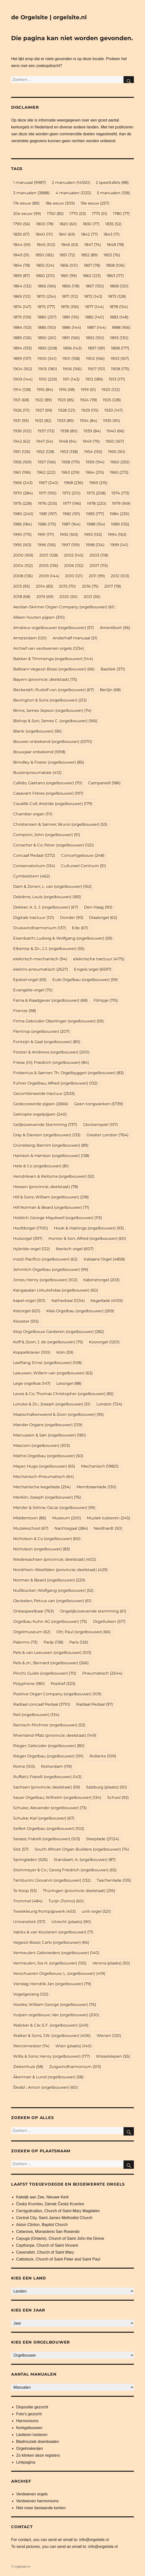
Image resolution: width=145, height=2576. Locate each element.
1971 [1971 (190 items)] (48, 493)
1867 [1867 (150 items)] (94, 286)
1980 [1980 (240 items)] (23, 513)
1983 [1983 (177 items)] (95, 513)
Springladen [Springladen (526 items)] (30, 1859)
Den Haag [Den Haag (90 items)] (98, 907)
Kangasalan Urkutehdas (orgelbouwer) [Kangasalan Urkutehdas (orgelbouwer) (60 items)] (55, 1290)
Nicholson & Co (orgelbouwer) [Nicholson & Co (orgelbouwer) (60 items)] (47, 1538)
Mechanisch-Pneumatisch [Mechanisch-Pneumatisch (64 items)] (43, 1476)
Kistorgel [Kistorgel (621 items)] (26, 1311)
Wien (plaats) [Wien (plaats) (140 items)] (73, 2046)
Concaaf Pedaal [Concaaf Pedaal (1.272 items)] (34, 855)
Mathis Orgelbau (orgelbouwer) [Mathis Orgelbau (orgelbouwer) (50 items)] (48, 1456)
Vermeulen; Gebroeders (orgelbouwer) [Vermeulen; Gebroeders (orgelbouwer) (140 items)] (56, 1952)
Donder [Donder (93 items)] (71, 917)
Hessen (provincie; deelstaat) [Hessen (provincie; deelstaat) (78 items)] (45, 1186)
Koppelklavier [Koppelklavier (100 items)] (31, 1352)
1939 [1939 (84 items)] (92, 431)
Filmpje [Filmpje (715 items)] (106, 1000)
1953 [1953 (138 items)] (69, 451)
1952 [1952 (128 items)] (45, 451)
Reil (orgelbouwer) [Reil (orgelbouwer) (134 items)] (36, 1714)
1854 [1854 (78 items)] (21, 265)
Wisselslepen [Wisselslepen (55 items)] (113, 2056)
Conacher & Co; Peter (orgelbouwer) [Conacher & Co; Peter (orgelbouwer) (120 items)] (53, 845)
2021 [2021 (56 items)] (91, 596)
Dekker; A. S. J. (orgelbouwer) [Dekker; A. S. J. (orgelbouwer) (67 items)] (45, 907)
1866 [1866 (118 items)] (71, 286)
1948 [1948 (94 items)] (68, 441)
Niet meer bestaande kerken (41, 2508)
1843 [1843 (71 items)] (112, 234)
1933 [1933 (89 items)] (65, 420)
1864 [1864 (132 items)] (22, 286)
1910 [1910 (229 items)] (48, 379)
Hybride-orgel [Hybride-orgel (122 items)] (31, 1248)
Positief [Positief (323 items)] (63, 1683)
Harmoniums (27, 2421)
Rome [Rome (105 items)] (24, 1766)
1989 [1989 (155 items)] (120, 524)
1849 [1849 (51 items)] (21, 255)
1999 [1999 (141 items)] (119, 545)
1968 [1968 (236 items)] (73, 482)
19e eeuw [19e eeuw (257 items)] (95, 203)
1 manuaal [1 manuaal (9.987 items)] (29, 182)
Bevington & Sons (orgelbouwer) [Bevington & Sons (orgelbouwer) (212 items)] (50, 700)
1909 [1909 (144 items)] (23, 379)
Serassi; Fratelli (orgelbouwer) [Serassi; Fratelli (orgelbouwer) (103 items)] (46, 1839)
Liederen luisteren (31, 2435)
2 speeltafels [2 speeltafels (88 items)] (112, 182)
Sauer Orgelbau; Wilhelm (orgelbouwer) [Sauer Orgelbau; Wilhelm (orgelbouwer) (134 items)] (57, 1797)
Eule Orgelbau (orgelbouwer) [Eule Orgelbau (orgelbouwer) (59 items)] (85, 979)
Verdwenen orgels (32, 2494)
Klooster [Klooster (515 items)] (26, 1321)
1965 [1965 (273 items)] (119, 472)
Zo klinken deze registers (38, 2455)
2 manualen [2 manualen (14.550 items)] (71, 182)
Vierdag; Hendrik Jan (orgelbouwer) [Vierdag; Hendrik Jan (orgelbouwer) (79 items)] (52, 1983)
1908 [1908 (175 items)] (120, 369)
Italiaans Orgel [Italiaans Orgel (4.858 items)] (104, 1259)
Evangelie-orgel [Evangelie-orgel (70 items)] (33, 990)
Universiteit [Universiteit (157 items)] (29, 1921)
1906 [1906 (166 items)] (72, 369)
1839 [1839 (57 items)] (21, 234)
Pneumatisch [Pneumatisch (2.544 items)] (102, 1673)
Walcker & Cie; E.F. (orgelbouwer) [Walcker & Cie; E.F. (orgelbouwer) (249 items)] (50, 2025)
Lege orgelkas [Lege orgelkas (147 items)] (31, 1383)
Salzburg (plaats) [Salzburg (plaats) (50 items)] (106, 1787)
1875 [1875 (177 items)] (46, 306)
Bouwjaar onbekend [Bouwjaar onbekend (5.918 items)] (39, 752)
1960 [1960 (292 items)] (120, 462)
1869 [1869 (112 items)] (22, 296)
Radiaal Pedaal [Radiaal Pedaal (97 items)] (94, 1704)
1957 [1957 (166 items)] (47, 462)
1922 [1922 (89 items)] (43, 400)
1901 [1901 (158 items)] (71, 358)
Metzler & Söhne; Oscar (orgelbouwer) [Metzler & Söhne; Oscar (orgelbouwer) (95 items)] (54, 1507)
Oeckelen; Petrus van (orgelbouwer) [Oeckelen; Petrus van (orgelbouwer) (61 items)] (52, 1600)
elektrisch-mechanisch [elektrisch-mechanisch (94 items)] (40, 959)
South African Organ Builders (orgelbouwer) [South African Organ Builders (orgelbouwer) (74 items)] (82, 1849)
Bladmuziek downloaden (37, 2441)
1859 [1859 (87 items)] (21, 275)
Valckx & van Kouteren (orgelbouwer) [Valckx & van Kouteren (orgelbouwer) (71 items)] (53, 1932)
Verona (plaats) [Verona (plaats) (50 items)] (111, 1963)
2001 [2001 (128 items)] (48, 555)
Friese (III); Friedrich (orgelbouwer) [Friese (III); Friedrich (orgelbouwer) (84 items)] (51, 1062)
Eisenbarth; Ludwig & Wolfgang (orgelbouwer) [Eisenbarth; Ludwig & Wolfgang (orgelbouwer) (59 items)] (62, 938)
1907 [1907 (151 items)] (96, 369)
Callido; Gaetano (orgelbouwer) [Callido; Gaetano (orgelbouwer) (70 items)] (47, 783)
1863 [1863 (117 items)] (115, 275)
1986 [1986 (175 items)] (47, 524)
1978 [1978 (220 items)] (96, 503)
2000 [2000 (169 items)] (23, 555)
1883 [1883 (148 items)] (119, 317)
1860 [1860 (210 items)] (45, 275)
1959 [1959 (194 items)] (95, 462)
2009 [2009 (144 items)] (49, 576)
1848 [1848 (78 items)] (115, 244)
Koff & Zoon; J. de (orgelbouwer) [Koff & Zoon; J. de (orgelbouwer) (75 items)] (48, 1342)
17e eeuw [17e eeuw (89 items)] (26, 203)
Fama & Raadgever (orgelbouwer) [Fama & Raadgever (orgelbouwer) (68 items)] (50, 1000)
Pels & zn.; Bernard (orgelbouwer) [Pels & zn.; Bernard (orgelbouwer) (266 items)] (51, 1663)
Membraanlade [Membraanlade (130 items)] (96, 1487)
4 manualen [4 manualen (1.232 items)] (73, 193)
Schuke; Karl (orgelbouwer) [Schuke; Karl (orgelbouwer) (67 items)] (43, 1818)
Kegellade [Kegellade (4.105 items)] (106, 1300)
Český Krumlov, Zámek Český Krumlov (50, 2204)
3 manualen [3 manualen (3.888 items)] (31, 193)
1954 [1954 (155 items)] (93, 451)
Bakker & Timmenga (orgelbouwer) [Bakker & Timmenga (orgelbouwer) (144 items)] (53, 658)
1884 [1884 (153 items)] (22, 327)
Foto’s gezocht (29, 2414)
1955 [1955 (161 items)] (116, 451)
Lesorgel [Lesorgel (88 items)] (69, 1383)
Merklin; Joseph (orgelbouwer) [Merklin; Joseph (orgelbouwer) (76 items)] (47, 1497)
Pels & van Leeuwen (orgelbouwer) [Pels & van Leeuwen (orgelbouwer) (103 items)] (52, 1652)
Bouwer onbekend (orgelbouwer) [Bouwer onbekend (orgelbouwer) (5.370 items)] (52, 741)
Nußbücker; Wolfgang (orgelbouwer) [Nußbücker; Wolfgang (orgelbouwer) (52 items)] (53, 1590)
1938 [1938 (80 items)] (69, 431)
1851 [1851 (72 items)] (67, 255)
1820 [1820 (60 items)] (68, 224)
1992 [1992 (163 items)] (69, 534)
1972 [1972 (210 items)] (71, 493)
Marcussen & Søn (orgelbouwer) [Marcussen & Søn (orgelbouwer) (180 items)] (49, 1435)
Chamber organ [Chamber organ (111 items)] (32, 814)
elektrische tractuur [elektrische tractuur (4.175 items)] (98, 959)
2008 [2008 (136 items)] (23, 576)
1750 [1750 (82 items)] (55, 213)
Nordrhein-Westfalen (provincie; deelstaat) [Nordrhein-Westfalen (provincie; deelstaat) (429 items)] (60, 1569)
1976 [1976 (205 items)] (47, 503)
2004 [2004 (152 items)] (23, 565)
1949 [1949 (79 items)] (91, 441)
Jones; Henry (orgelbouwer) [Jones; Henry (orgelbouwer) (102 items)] (45, 1280)
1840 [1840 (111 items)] (44, 234)
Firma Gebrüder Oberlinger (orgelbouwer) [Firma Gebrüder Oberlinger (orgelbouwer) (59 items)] (58, 1021)
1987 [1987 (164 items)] (71, 524)
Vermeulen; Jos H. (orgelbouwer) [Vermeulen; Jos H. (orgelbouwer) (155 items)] (49, 1963)
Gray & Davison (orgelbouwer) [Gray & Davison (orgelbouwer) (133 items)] (47, 1135)
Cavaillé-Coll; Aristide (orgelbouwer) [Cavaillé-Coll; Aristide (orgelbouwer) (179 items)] (52, 803)
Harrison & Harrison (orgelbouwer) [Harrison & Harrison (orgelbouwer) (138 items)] (51, 1155)
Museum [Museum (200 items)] (66, 1518)
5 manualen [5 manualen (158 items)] (113, 193)
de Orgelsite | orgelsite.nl (49, 17)
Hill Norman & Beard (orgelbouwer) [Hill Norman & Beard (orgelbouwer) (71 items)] (51, 1207)
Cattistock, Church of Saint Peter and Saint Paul (58, 2259)
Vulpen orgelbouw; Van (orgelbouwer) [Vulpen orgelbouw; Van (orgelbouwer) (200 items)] (56, 2015)
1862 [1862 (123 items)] (92, 275)
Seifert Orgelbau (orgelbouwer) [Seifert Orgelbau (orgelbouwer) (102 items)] (48, 1828)
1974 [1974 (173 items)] (120, 493)
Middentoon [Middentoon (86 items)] (29, 1518)
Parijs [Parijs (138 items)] (53, 1642)
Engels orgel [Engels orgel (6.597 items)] (92, 969)
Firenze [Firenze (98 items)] (24, 1010)
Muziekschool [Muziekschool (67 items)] (30, 1528)
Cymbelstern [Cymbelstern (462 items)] (31, 876)
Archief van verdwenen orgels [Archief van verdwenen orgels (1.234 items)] (48, 648)
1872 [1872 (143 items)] (93, 296)
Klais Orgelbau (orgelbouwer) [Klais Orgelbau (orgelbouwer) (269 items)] (80, 1311)
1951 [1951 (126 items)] (21, 451)
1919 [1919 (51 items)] (88, 389)
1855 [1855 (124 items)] (45, 265)
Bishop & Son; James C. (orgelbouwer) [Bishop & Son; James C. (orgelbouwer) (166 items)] (55, 720)
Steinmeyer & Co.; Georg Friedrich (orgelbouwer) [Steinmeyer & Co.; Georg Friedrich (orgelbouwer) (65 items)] (65, 1870)
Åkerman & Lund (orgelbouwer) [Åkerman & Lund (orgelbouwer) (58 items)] (48, 2077)
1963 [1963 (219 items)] (70, 472)
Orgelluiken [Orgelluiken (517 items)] (109, 1621)
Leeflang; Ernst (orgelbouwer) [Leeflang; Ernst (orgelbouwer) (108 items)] (47, 1362)
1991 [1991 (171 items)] (46, 534)
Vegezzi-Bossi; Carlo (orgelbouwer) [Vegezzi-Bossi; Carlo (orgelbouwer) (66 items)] (51, 1942)
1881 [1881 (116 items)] (70, 317)
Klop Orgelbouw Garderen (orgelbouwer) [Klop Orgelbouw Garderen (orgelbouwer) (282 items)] (58, 1331)
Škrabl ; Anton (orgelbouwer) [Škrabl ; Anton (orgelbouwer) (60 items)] (45, 2087)
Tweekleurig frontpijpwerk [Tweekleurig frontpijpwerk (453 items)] (44, 1911)
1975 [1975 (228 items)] (22, 503)
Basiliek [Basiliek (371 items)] (113, 669)
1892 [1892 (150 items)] (95, 337)
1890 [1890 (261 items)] (47, 337)
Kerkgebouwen (29, 2428)
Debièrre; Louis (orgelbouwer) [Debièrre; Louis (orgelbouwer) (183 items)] (47, 896)
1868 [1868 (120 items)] (119, 286)
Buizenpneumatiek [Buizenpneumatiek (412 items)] (37, 772)
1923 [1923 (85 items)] (66, 400)
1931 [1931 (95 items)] (21, 420)
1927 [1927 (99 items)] (44, 410)
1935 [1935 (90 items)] (111, 420)
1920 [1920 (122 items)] (111, 389)
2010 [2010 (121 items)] (74, 576)
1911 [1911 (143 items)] (71, 379)
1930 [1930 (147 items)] (113, 410)
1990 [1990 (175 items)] (22, 534)
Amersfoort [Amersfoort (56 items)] (115, 627)
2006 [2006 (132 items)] (73, 565)
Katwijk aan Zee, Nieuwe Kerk (42, 2197)
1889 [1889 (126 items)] (22, 337)
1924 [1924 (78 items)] (88, 400)
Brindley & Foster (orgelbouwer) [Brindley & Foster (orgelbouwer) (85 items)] (48, 762)
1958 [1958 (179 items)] (71, 462)
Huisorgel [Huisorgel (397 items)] (27, 1238)
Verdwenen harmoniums (37, 2501)
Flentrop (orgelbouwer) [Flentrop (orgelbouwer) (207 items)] (41, 1031)
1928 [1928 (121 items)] (66, 410)
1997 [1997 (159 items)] (71, 545)
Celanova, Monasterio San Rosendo (48, 2231)
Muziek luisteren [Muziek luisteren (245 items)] (108, 1518)
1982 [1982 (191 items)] (71, 513)
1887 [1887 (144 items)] (96, 327)
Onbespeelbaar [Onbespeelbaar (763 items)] (33, 1611)
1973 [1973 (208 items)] (96, 493)
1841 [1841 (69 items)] (67, 234)
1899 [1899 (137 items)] (22, 358)
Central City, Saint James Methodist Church (54, 2218)
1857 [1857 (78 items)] (92, 265)
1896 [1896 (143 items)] (72, 348)
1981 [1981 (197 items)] (48, 513)
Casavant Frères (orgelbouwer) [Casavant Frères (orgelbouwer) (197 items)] (48, 793)
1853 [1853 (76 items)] (112, 255)
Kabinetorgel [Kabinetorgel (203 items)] (101, 1280)
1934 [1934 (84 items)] (88, 420)
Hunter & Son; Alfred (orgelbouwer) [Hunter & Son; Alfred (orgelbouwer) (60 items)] (87, 1238)
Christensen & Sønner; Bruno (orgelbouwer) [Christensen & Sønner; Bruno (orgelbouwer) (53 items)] (60, 824)
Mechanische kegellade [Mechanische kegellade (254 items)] (42, 1487)
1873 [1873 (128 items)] (117, 296)
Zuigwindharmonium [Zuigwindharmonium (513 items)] (75, 2066)
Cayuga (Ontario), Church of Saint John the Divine (60, 2238)
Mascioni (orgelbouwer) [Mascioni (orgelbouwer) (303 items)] (41, 1445)
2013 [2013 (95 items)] (21, 586)
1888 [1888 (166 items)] (121, 327)
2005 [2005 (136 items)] (48, 565)
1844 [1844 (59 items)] (22, 244)
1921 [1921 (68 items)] (21, 400)
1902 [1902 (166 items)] (95, 358)
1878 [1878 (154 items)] (118, 306)
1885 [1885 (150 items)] (47, 327)
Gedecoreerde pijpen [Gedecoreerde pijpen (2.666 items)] (40, 1104)
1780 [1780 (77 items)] (121, 213)
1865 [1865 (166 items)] (47, 286)
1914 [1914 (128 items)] (22, 389)
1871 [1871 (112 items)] (70, 296)
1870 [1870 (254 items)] (46, 296)
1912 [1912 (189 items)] (94, 379)
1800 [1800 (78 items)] (45, 224)
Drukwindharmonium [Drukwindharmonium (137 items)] (39, 928)
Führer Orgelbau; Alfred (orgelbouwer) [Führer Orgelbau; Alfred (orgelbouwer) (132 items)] (55, 1083)
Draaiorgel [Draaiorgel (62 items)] (103, 917)
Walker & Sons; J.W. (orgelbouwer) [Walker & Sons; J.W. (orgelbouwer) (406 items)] (52, 2035)
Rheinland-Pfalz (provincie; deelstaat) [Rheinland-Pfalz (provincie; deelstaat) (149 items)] (54, 1735)
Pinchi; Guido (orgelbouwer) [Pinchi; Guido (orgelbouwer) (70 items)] (44, 1673)
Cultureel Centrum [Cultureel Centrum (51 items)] (83, 865)
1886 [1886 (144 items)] (71, 327)
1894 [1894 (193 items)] (22, 348)
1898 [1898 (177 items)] (120, 348)
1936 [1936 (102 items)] (22, 431)
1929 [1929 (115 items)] (90, 410)
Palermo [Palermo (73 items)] (25, 1642)
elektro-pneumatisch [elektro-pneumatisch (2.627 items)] (40, 969)
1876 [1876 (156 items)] (70, 306)
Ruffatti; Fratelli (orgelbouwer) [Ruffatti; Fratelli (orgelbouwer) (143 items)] (47, 1776)
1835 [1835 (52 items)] (113, 224)
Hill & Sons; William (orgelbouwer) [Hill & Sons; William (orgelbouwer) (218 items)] (51, 1197)
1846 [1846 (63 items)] (69, 244)
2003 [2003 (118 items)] (98, 555)
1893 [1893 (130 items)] (119, 337)
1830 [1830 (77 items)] (91, 224)
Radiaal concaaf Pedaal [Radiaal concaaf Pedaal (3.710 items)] (41, 1704)
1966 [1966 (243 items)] (23, 482)
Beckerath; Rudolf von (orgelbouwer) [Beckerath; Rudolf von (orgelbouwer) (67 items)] (53, 689)
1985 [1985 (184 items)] (22, 524)
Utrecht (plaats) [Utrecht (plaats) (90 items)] (71, 1921)
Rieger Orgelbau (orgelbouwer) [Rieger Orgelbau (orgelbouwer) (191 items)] (48, 1756)
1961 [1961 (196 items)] (22, 472)
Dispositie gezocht (32, 2407)
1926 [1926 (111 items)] (21, 410)
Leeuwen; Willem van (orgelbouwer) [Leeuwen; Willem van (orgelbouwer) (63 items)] (53, 1373)
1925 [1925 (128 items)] (112, 400)
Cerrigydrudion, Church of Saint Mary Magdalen (58, 2211)
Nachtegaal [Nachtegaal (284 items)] (71, 1528)
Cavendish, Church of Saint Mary (45, 2252)
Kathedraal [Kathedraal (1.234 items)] (68, 1300)
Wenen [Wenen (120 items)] (109, 2035)
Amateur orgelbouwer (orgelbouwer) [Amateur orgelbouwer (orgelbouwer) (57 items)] (53, 627)
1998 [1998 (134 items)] (95, 545)
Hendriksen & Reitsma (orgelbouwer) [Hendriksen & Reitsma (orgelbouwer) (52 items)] (53, 1176)
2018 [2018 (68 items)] (21, 596)
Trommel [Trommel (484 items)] (27, 1901)
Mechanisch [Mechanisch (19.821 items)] (100, 1466)
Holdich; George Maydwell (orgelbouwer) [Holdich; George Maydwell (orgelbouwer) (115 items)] (57, 1217)
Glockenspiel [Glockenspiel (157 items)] (100, 1124)
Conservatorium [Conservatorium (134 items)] (34, 865)
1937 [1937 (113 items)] (46, 431)
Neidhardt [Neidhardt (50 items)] (108, 1528)
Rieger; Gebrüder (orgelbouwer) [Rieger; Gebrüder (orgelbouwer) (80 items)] (48, 1745)
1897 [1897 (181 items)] (96, 348)
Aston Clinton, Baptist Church (42, 2225)
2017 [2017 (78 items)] (112, 586)
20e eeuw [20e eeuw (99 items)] (27, 213)
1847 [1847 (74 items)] (92, 244)
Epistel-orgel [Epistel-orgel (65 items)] (29, 979)
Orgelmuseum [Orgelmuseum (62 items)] (31, 1632)
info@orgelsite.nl (94, 2540)
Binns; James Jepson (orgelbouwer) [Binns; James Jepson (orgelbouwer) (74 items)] (52, 710)
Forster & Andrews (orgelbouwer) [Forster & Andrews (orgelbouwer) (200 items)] (51, 1052)
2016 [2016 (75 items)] (90, 586)
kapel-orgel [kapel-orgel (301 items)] (29, 1300)
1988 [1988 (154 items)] (95, 524)
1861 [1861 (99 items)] (69, 275)
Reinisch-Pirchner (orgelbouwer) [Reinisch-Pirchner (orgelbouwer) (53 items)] (49, 1725)
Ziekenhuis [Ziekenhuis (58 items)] (28, 2066)
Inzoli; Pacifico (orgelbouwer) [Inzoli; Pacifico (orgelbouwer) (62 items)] (45, 1259)
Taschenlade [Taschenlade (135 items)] (114, 1880)
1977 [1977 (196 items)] (72, 503)
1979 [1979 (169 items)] (121, 503)
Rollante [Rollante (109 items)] (102, 1756)
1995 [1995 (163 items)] (22, 545)
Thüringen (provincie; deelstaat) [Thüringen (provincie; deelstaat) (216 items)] (79, 1890)
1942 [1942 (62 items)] (21, 441)
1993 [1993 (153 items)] (93, 534)
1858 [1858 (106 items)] (115, 265)
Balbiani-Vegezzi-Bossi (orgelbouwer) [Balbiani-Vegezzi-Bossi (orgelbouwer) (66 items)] (54, 669)
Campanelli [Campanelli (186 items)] (104, 783)
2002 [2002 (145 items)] (73, 555)
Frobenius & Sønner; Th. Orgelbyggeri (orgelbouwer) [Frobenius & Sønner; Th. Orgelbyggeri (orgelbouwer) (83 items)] (68, 1072)
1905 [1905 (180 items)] (47, 369)
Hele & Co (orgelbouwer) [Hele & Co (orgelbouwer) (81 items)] (41, 1166)
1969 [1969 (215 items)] (98, 482)
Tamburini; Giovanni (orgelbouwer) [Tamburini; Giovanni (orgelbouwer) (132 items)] (52, 1880)
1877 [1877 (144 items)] (94, 306)
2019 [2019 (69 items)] (45, 596)
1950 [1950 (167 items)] (114, 441)
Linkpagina (25, 2462)
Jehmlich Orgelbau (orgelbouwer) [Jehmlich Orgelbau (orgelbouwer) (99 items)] (50, 1269)
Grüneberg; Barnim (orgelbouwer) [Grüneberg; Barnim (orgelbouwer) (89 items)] (50, 1145)
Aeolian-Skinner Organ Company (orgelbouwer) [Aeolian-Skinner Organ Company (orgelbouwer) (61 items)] (64, 607)
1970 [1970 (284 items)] (23, 493)
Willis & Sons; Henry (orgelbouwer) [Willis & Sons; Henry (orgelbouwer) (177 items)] (51, 2056)
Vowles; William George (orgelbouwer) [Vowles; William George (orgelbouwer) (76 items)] (54, 2004)
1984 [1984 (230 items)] (119, 513)
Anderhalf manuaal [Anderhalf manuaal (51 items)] (75, 638)
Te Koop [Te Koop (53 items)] (25, 1890)
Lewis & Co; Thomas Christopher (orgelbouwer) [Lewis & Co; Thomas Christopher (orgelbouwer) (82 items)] (63, 1393)
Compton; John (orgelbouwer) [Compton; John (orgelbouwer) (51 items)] (46, 834)
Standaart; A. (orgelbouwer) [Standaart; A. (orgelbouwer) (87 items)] (85, 1859)
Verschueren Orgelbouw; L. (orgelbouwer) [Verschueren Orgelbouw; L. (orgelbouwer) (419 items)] (59, 1973)
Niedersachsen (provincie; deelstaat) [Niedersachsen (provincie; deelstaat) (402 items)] (54, 1559)
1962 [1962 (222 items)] (46, 472)
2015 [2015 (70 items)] (67, 586)
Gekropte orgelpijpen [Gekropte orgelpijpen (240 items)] (40, 1114)
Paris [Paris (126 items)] (78, 1642)
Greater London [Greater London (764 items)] (107, 1135)
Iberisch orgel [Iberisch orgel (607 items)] (75, 1248)
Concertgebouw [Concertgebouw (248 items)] (82, 855)
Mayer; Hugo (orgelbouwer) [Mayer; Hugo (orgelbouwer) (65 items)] (44, 1466)
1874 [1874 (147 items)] (22, 306)
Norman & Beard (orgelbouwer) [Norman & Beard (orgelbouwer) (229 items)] (49, 1580)
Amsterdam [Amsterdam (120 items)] (30, 638)
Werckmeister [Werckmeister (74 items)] (31, 2046)
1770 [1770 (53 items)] (77, 213)
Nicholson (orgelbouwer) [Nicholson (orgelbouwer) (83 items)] (41, 1549)
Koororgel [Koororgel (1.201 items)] (104, 1342)
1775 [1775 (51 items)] (99, 213)
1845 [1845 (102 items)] (46, 244)
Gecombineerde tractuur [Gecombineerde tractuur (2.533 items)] (44, 1093)
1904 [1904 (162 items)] (22, 369)
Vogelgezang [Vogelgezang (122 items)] (30, 1994)
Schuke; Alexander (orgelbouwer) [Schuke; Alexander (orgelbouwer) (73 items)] (50, 1807)
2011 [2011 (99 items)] (97, 576)
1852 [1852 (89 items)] (89, 255)
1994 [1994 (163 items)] (117, 534)
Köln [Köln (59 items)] (64, 1352)
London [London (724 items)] (109, 1404)
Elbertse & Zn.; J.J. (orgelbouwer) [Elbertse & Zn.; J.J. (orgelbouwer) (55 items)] (48, 948)
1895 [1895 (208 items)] (47, 348)
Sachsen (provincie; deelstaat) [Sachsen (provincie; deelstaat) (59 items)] (46, 1787)
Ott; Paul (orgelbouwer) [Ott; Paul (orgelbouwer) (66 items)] (83, 1632)
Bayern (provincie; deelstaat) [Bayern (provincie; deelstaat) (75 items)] (45, 679)
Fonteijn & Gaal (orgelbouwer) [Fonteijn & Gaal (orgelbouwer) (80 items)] (46, 1041)
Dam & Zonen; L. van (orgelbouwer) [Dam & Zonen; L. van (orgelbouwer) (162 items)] (52, 886)
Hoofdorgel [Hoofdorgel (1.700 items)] (30, 1228)
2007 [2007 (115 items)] (98, 565)
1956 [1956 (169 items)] (22, 462)
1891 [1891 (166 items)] (71, 337)
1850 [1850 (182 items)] (44, 255)
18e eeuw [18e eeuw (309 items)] (60, 203)
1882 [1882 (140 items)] (94, 317)
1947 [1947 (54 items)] (44, 441)
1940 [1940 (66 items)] (115, 431)
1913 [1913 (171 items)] (117, 379)
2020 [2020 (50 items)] (68, 596)
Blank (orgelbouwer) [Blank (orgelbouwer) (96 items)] (37, 731)
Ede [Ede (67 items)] (80, 928)
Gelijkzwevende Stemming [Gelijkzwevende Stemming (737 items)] (45, 1124)
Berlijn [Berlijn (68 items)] (110, 689)
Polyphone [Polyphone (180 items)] (29, 1683)
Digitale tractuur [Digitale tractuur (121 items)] (33, 917)
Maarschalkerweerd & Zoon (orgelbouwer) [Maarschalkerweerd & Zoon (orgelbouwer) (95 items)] (58, 1414)
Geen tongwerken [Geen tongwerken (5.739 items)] (98, 1104)
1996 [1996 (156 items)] (46, 545)
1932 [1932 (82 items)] (43, 420)
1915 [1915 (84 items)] (45, 389)
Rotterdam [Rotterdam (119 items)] (56, 1766)
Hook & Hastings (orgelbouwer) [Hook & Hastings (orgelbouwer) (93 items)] (89, 1228)
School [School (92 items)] (118, 1797)
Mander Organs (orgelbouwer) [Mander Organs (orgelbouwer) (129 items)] (47, 1424)
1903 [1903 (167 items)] (119, 358)
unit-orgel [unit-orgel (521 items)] (96, 1911)
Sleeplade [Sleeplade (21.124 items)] (102, 1839)
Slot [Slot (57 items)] (21, 1849)
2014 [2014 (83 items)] (44, 586)
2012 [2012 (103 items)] (120, 576)
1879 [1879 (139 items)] (22, 317)
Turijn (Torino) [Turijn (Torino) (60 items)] (66, 1901)
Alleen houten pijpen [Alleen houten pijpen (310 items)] (39, 617)
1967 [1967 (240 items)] (48, 482)
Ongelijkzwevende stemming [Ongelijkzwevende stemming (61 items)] (93, 1611)
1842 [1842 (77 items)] (89, 234)
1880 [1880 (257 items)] (47, 317)
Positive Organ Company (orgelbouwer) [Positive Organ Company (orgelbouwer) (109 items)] (57, 1694)
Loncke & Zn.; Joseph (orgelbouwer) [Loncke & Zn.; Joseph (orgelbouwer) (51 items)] (51, 1404)
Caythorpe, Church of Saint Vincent (47, 2245)
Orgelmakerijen (29, 2448)
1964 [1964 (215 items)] (94, 472)
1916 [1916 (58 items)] (67, 389)
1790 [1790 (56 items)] (21, 224)
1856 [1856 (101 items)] (69, 265)
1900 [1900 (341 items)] (47, 358)
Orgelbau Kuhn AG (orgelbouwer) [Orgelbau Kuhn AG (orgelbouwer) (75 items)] (50, 1621)
